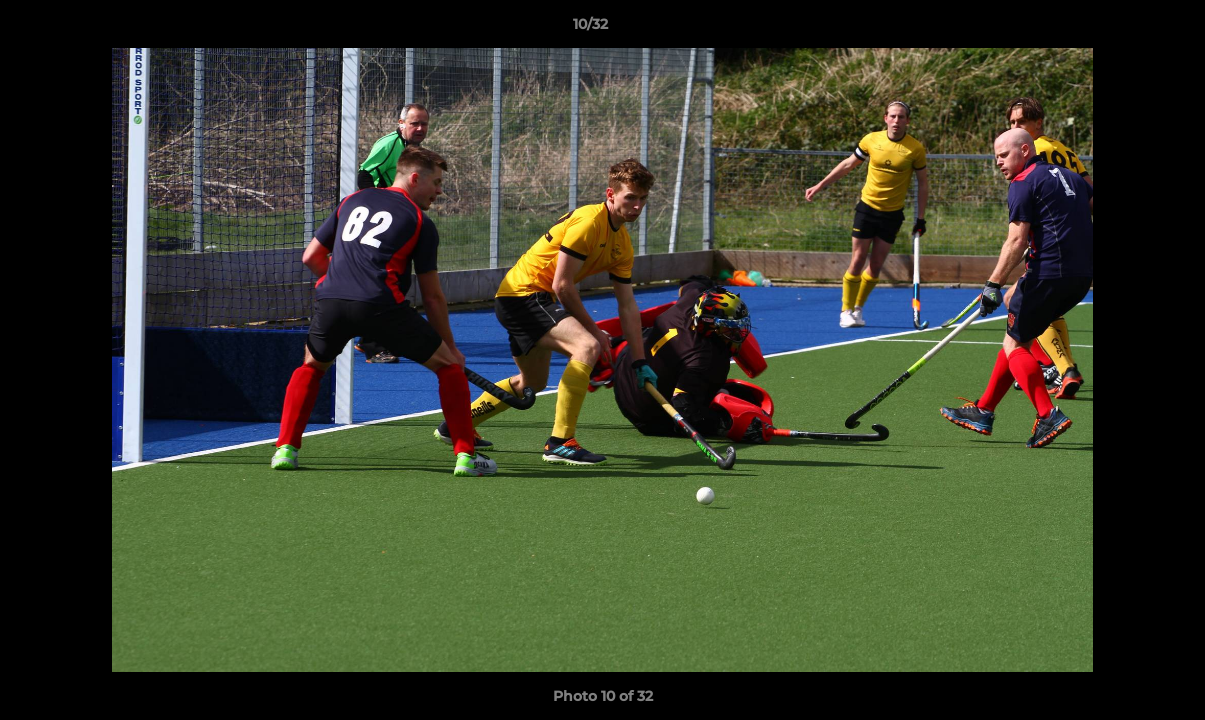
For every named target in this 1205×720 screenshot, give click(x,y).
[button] (1121, 29)
